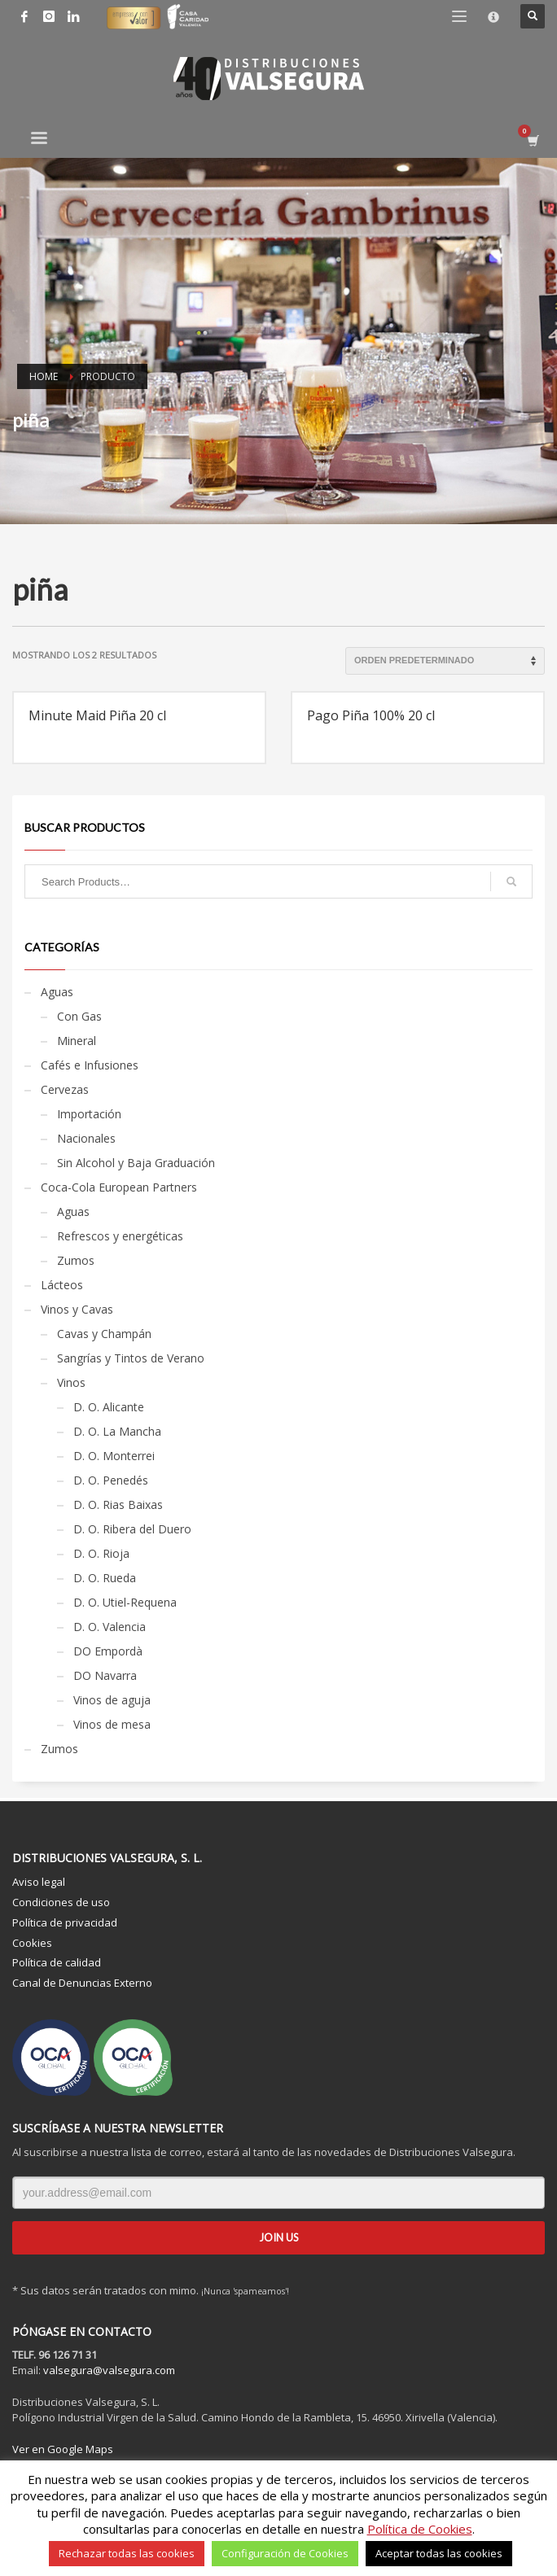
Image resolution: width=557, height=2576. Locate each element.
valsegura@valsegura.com (109, 2370)
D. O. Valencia (109, 1626)
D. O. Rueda (104, 1577)
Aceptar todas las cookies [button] (438, 2553)
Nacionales (86, 1138)
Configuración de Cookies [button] (285, 2553)
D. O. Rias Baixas (118, 1504)
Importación (89, 1114)
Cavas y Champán (104, 1333)
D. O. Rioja (101, 1553)
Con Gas (79, 1016)
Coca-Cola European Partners (119, 1187)
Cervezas (65, 1089)
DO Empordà (108, 1651)
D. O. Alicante (108, 1407)
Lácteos (62, 1284)
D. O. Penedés (110, 1480)
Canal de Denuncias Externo (82, 1982)
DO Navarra (105, 1675)
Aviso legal (38, 1881)
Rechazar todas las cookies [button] (127, 2553)
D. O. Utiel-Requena (125, 1602)
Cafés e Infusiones (89, 1065)
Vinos (71, 1382)
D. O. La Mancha (117, 1431)
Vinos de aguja (112, 1700)
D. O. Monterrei (114, 1455)
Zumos (75, 1260)
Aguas (57, 991)
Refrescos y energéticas (120, 1236)
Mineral (76, 1040)
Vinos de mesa (112, 1724)
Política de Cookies (419, 2529)
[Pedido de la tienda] (445, 661)
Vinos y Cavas (77, 1309)
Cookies (32, 1942)
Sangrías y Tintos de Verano (130, 1358)
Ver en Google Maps (62, 2449)
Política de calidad (56, 1962)
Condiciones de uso (61, 1902)
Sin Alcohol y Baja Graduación (136, 1162)
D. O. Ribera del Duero (132, 1529)
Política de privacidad (64, 1922)
